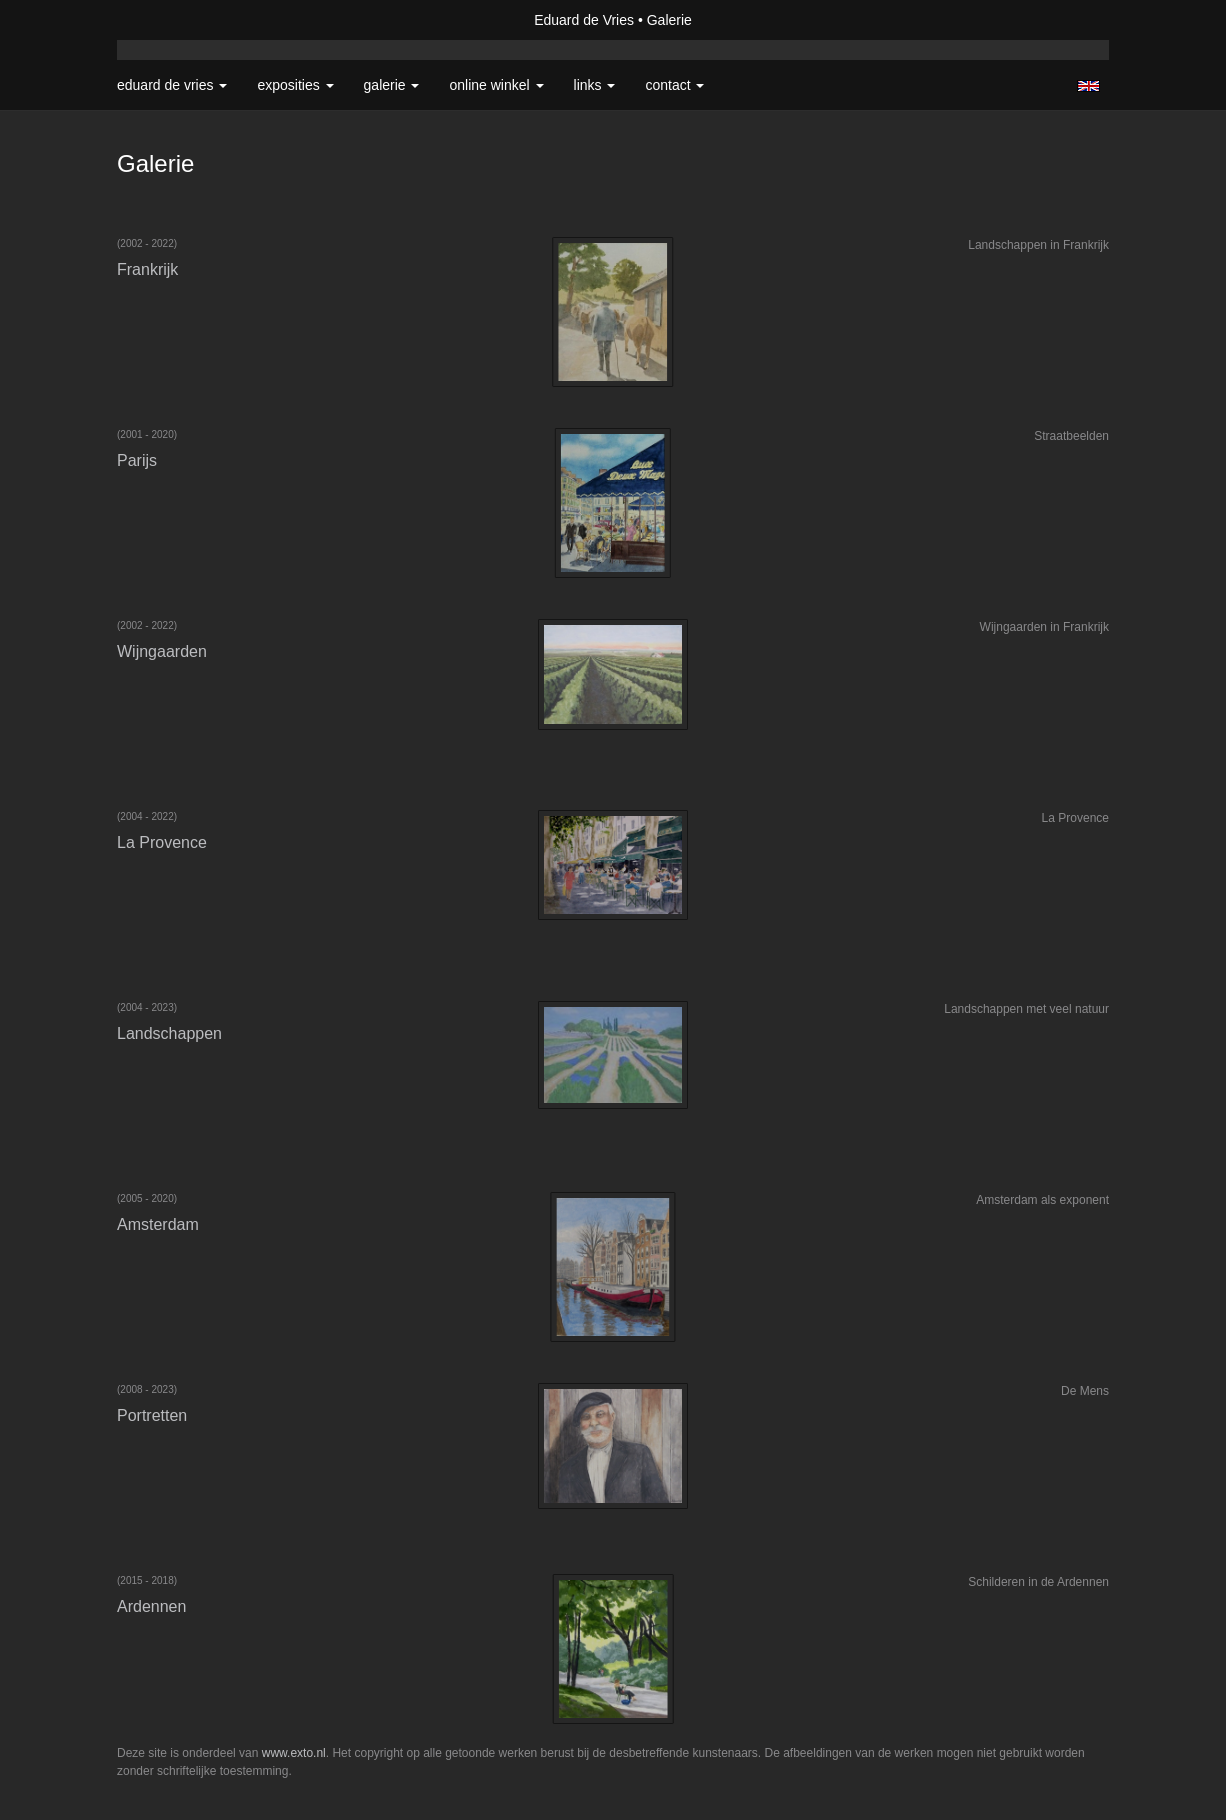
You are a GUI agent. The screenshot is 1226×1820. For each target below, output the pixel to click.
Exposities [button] (295, 85)
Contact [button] (674, 85)
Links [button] (595, 85)
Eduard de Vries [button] (172, 85)
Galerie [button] (392, 85)
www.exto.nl (294, 1753)
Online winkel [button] (496, 85)
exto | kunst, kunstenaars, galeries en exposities (173, 20)
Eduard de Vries (584, 20)
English (1088, 86)
